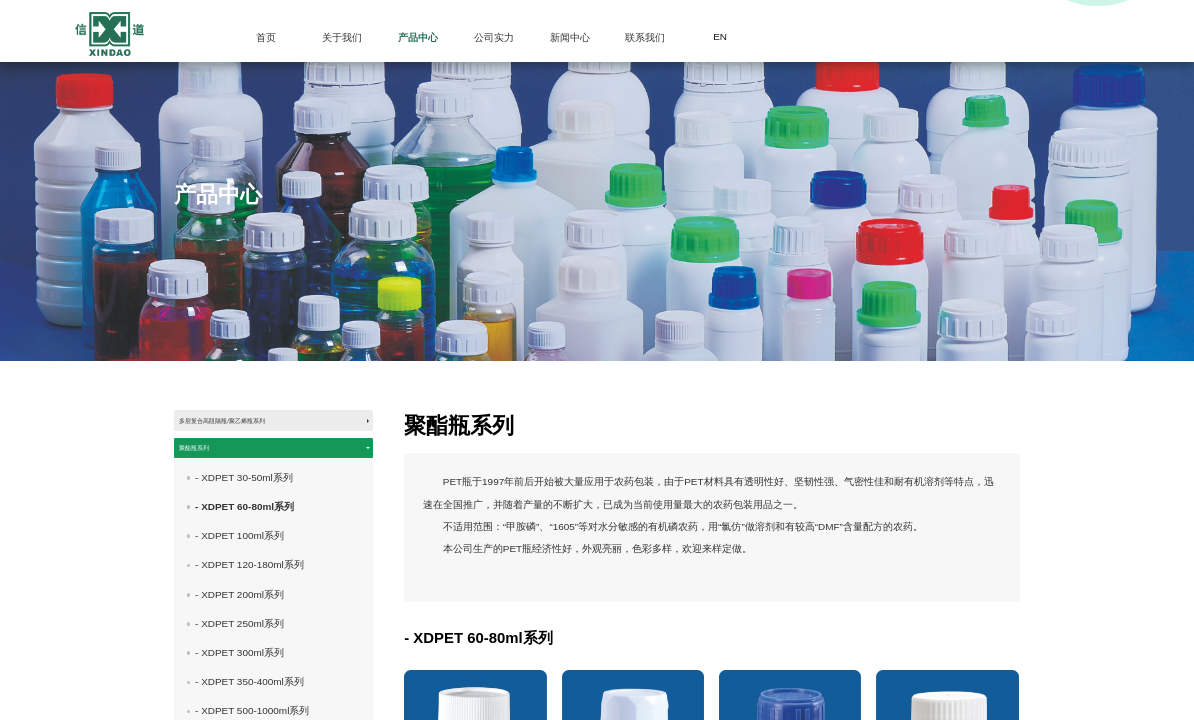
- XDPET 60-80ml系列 (244, 546)
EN (720, 36)
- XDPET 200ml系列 (239, 634)
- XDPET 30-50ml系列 (244, 517)
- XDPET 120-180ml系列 (249, 605)
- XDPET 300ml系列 (239, 692)
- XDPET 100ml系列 (239, 576)
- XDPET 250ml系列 (239, 663)
